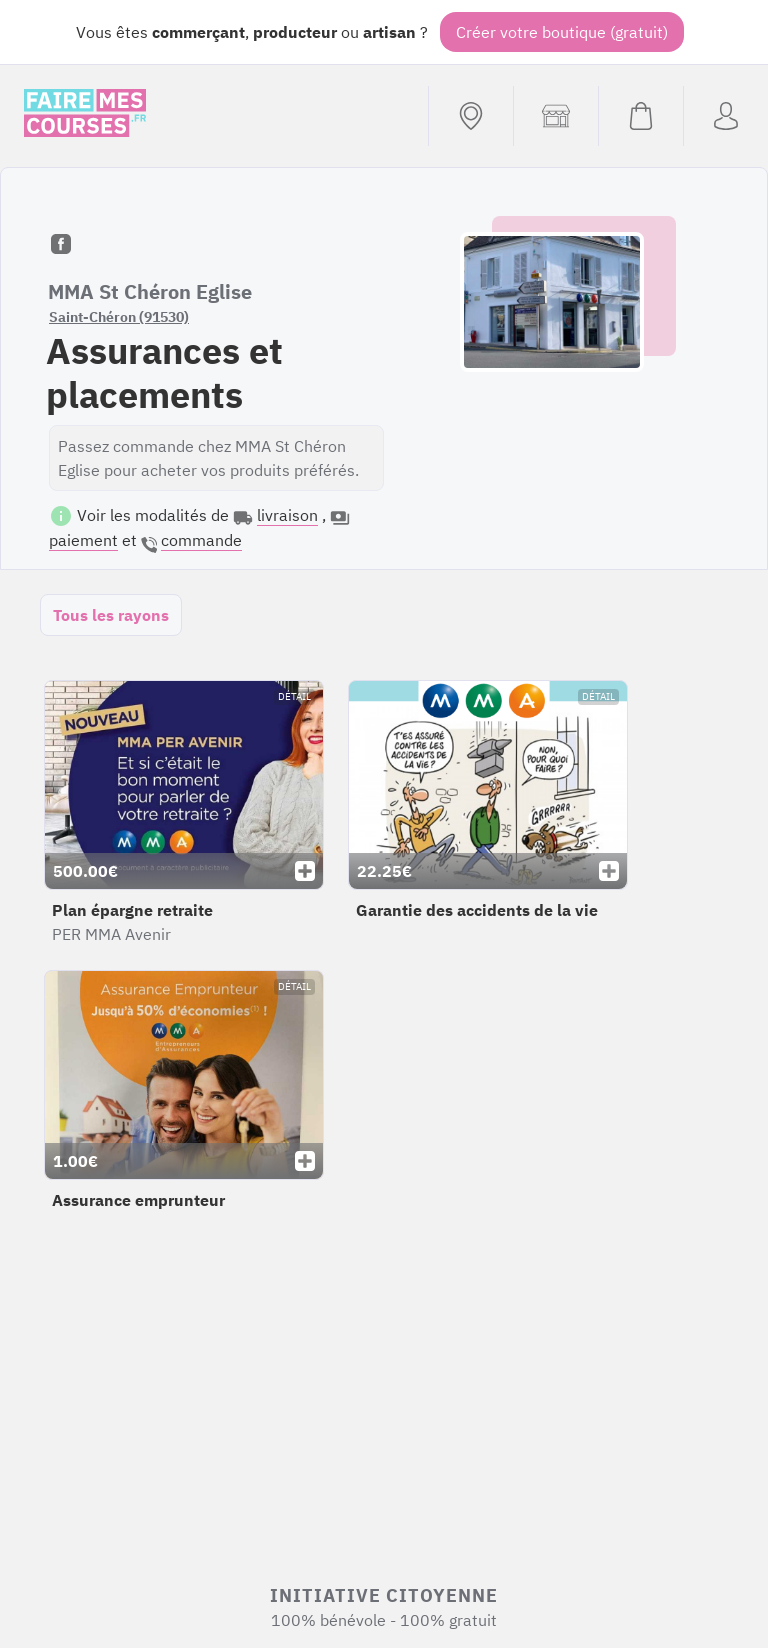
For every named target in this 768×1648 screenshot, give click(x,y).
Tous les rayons (111, 615)
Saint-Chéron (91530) (119, 317)
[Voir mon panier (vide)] (640, 116)
